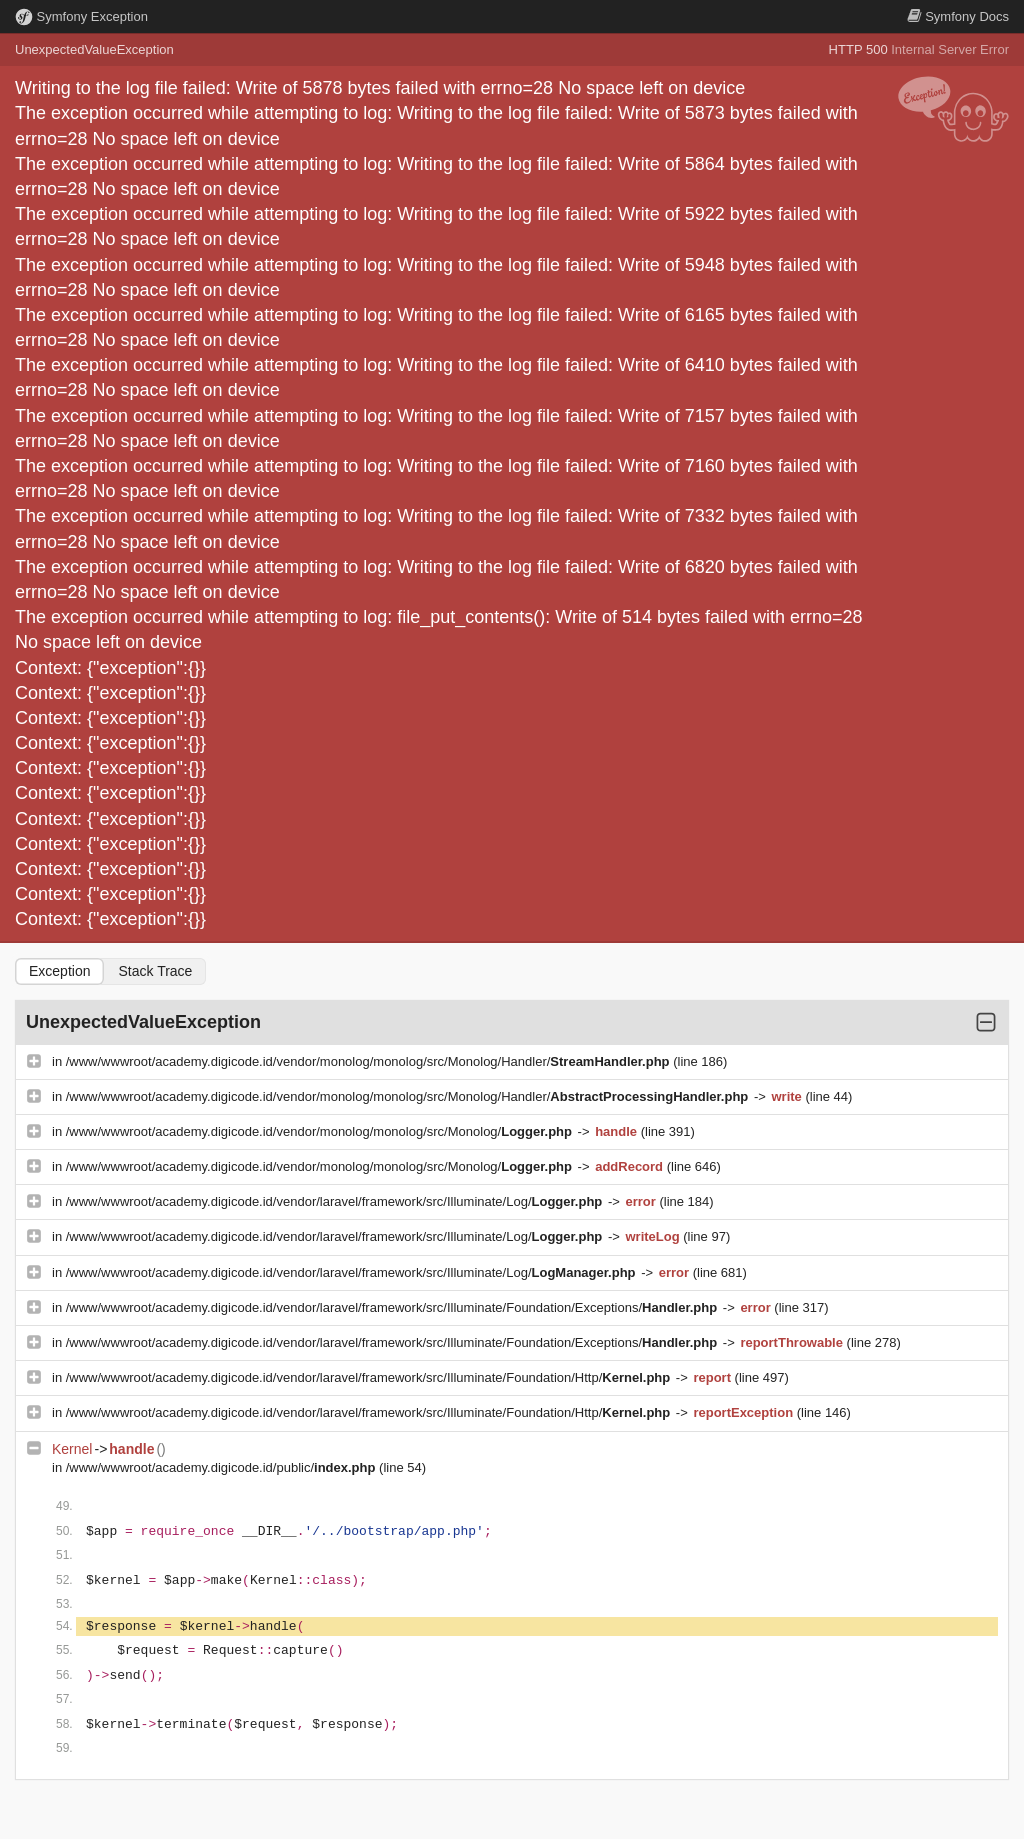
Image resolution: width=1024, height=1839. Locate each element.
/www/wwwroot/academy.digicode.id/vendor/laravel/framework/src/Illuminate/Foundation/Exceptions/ (393, 1307)
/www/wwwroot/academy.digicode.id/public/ (222, 1467)
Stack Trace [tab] (155, 971)
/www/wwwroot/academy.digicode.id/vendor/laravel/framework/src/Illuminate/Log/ (336, 1201)
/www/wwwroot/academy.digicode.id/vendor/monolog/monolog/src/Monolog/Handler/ (369, 1061)
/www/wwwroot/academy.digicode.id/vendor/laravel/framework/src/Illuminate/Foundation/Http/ (370, 1377)
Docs (958, 16)
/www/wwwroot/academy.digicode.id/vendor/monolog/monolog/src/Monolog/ (321, 1131)
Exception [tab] (59, 971)
